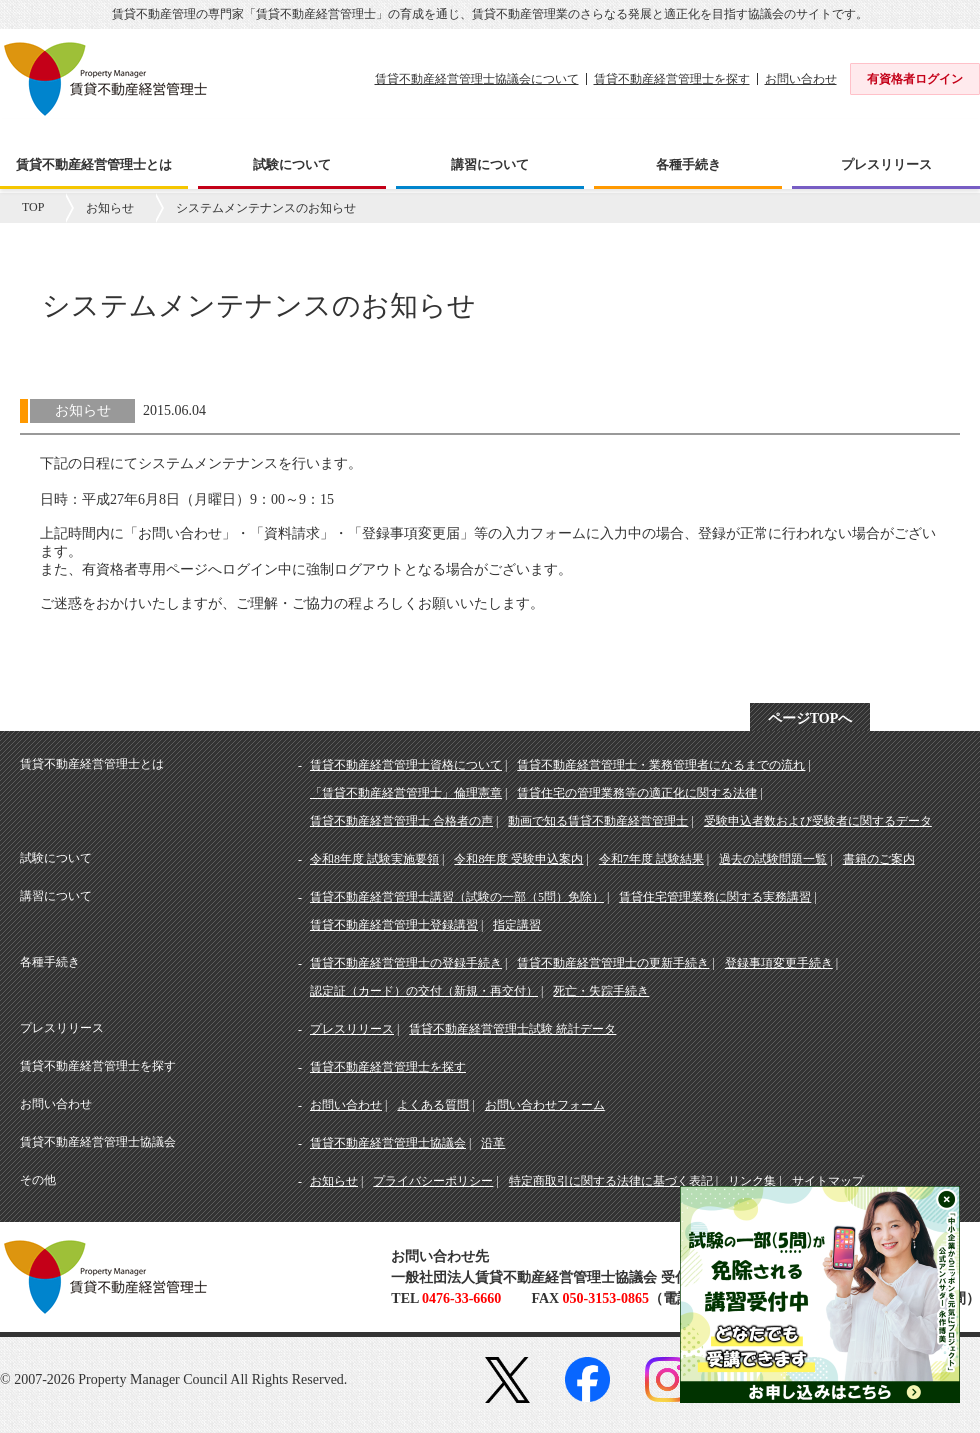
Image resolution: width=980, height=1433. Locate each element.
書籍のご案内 (879, 859)
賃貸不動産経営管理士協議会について (477, 79)
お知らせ (110, 208)
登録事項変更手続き (779, 963)
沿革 (493, 1143)
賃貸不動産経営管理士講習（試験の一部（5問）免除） (457, 897)
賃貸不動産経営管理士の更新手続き (613, 963)
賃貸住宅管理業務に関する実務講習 (715, 897)
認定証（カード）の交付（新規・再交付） (424, 991)
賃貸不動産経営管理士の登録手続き (406, 963)
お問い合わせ (801, 79)
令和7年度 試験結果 (651, 859)
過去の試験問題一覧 (773, 859)
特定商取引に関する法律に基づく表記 (611, 1181)
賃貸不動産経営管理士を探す (672, 79)
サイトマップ (828, 1181)
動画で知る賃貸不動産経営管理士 (598, 821)
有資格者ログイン (915, 79)
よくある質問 (433, 1105)
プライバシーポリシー (433, 1181)
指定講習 (517, 925)
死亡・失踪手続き (601, 991)
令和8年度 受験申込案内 (518, 859)
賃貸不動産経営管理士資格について (406, 765)
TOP (33, 207)
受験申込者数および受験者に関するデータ (818, 821)
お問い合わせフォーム (545, 1105)
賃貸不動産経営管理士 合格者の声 (401, 821)
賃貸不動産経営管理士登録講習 (394, 925)
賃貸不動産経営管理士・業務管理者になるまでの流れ (661, 765)
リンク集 (752, 1181)
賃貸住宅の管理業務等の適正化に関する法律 (637, 793)
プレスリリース (352, 1029)
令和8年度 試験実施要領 (374, 859)
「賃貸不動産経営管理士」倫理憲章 (406, 793)
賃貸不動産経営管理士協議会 (388, 1143)
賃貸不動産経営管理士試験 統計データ (512, 1029)
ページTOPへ (810, 718)
